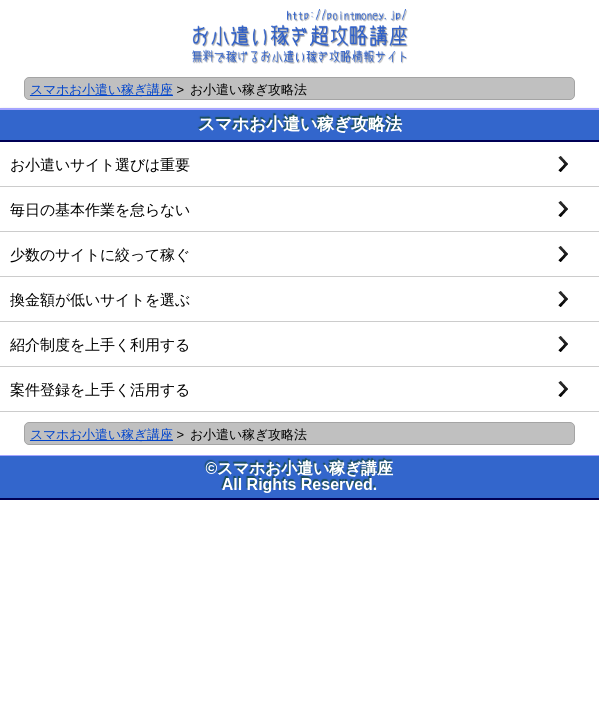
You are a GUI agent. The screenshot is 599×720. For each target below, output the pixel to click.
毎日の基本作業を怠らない (100, 209)
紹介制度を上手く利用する (100, 344)
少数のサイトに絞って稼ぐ (100, 254)
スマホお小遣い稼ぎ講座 (101, 89)
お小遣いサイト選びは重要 (100, 164)
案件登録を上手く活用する (100, 389)
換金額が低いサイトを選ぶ (100, 299)
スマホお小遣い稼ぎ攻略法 (300, 124)
